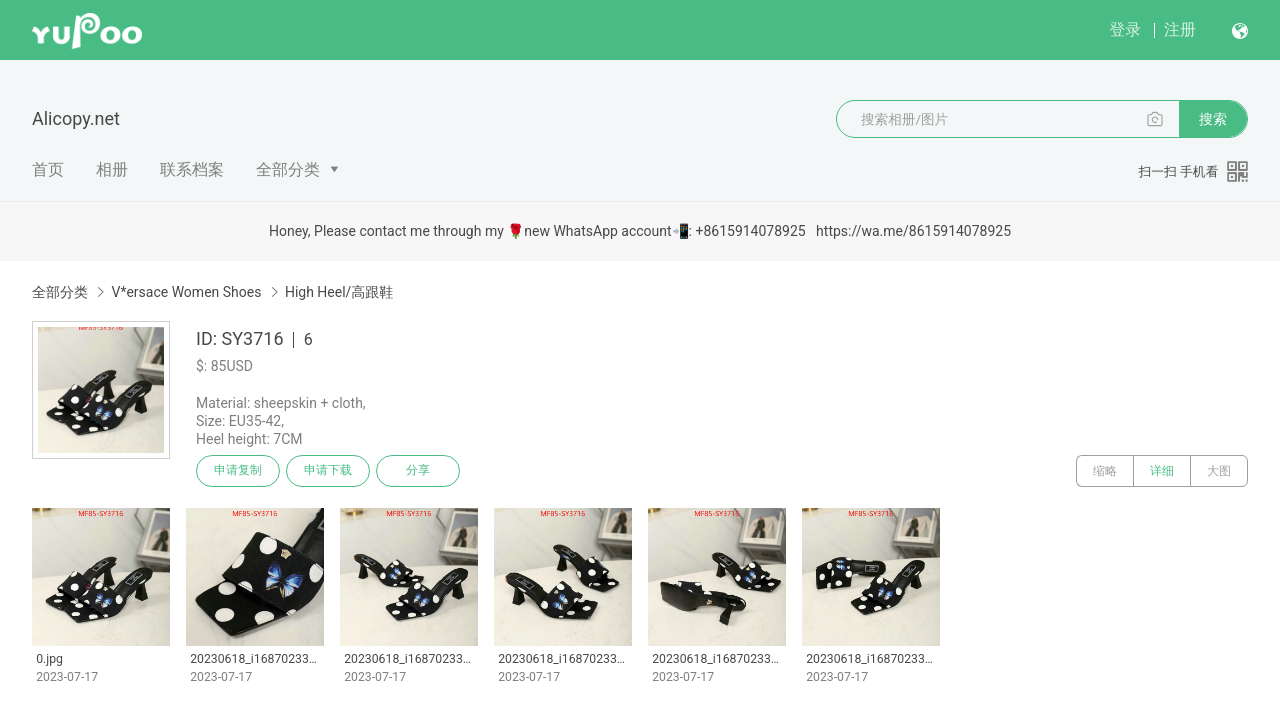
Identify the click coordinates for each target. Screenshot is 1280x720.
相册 (112, 169)
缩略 (1105, 471)
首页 (48, 169)
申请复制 (238, 471)
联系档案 (192, 169)
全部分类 (288, 169)
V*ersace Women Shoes (186, 292)
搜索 (1213, 119)
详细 (1162, 471)
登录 (1125, 29)
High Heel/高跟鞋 (339, 292)
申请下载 (328, 471)
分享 (418, 471)
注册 (1180, 29)
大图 (1219, 471)
